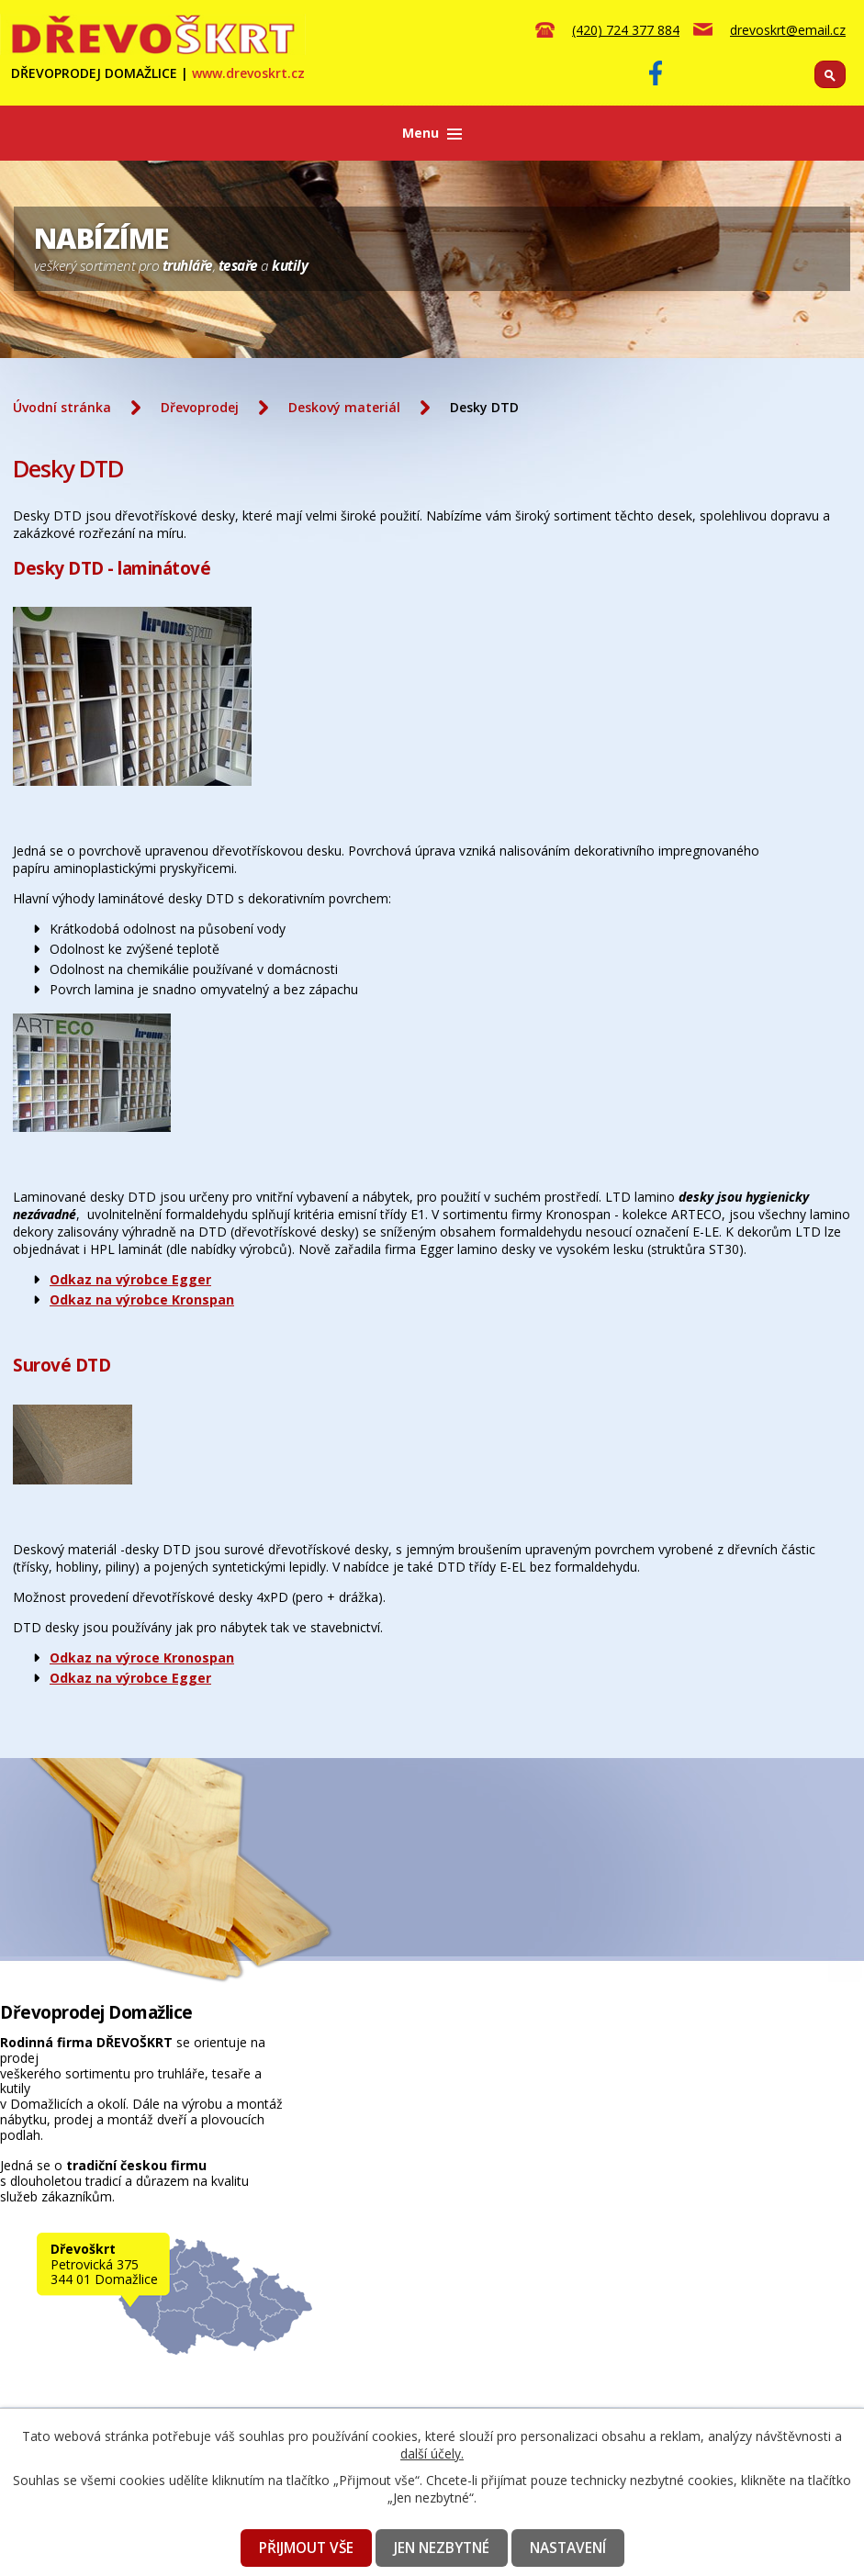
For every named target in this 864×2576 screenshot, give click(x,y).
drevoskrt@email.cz (788, 30)
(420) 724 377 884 (625, 30)
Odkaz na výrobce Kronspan (142, 1299)
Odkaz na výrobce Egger (130, 1279)
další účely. (432, 2453)
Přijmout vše (306, 2548)
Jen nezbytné (441, 2548)
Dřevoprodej (200, 407)
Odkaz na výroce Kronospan (142, 1657)
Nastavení (568, 2548)
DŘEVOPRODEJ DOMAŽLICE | (158, 73)
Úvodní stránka (62, 407)
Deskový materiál (344, 407)
